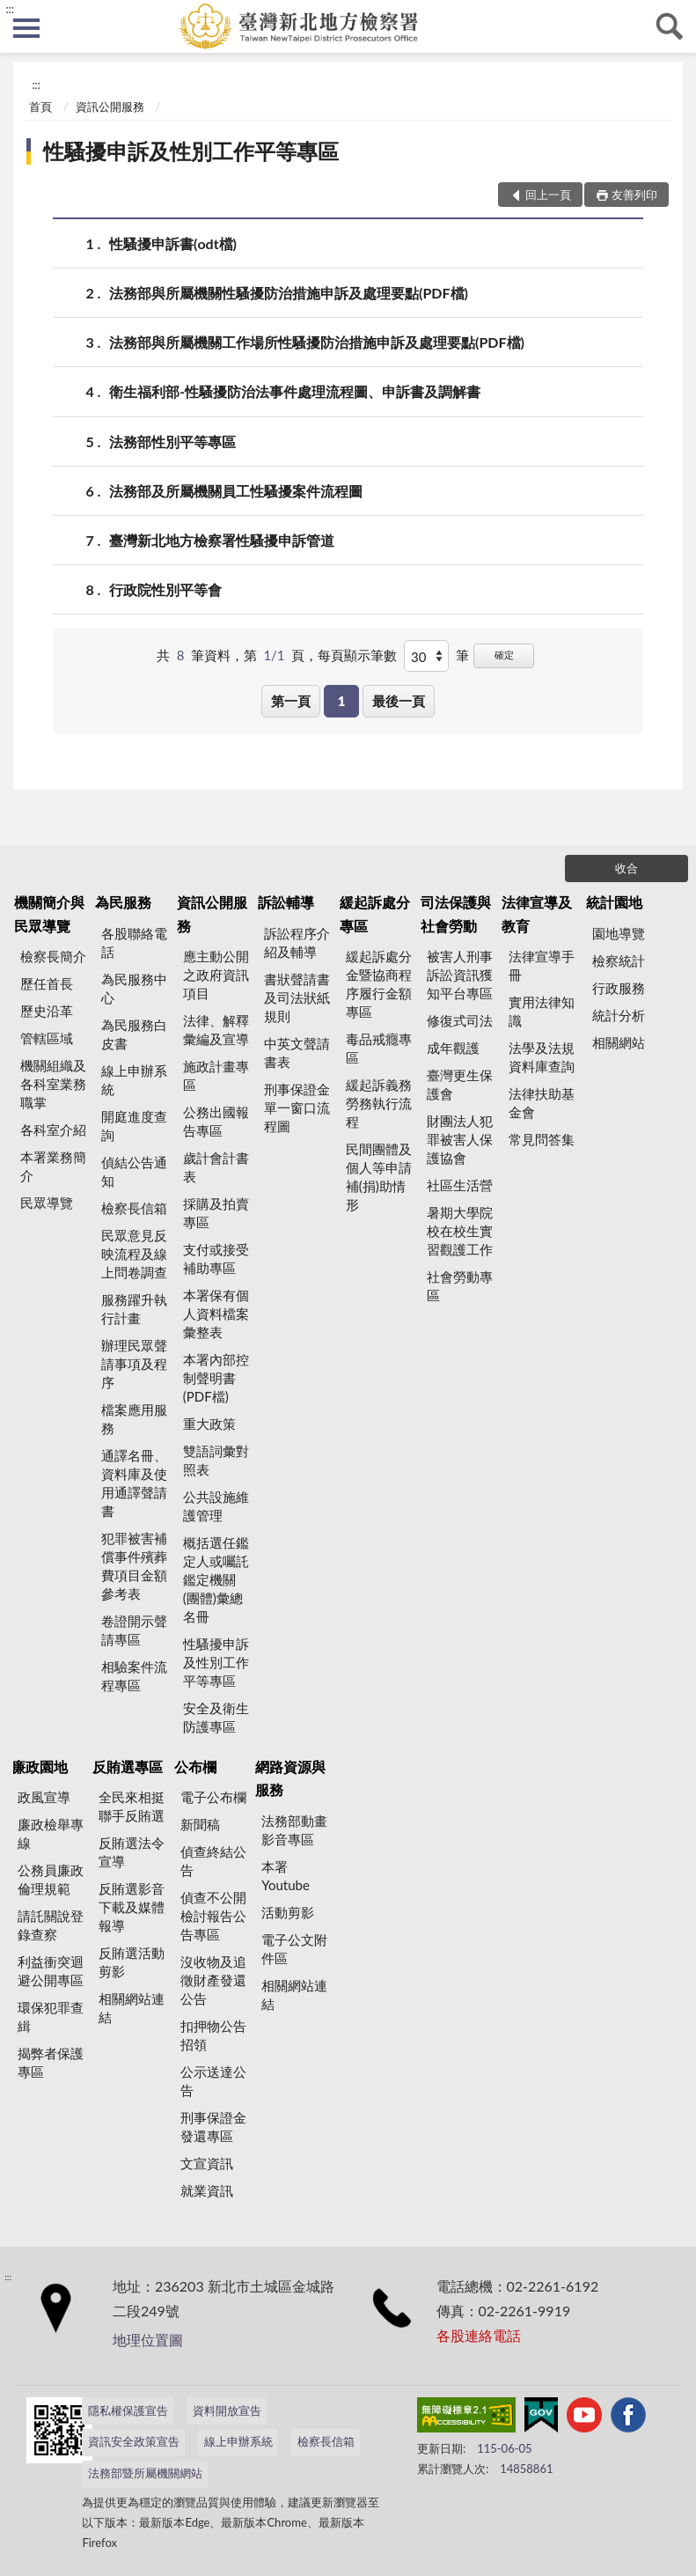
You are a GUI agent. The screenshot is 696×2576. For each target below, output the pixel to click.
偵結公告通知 (134, 1171)
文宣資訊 (206, 2163)
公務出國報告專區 (216, 1121)
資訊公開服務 (110, 106)
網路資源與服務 (290, 1778)
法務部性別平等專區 (172, 441)
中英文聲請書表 (297, 1052)
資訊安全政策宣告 (133, 2441)
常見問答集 (542, 1139)
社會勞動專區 (460, 1286)
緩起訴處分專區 (375, 913)
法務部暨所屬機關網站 (145, 2473)
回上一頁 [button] (548, 195)
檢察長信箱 (134, 1208)
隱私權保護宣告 (128, 2410)
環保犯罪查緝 (51, 2016)
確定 (504, 654)
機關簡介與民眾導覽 (49, 913)
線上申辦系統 (134, 1080)
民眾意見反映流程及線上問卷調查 (134, 1253)
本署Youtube (285, 1875)
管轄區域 (46, 1038)
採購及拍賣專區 (216, 1213)
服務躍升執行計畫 (134, 1309)
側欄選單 (26, 28)
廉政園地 (39, 1766)
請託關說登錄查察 (51, 1925)
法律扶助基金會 (542, 1103)
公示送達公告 (213, 2081)
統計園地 (614, 902)
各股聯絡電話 (134, 942)
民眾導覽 (46, 1203)
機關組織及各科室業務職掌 (53, 1083)
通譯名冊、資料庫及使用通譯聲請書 (134, 1483)
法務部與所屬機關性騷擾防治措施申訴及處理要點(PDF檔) (288, 293)
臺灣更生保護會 (460, 1084)
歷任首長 (46, 983)
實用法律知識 (542, 1011)
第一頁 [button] (291, 701)
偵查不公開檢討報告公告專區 (213, 1915)
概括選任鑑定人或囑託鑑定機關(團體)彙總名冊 (216, 1579)
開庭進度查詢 (134, 1125)
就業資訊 (206, 2190)
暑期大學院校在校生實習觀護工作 (460, 1230)
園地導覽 (618, 933)
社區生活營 (460, 1185)
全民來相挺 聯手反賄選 (132, 1806)
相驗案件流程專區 (134, 1676)
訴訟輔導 (286, 902)
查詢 (669, 26)
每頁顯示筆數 (357, 655)
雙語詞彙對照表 (216, 1460)
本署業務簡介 (53, 1166)
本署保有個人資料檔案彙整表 (216, 1313)
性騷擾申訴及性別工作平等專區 (191, 151)
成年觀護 (453, 1048)
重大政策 (209, 1424)
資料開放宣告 (227, 2410)
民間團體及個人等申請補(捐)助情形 (379, 1176)
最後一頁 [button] (398, 701)
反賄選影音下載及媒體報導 (132, 1906)
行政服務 (618, 988)
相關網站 (618, 1042)
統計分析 (618, 1015)
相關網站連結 (132, 2008)
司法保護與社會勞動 (456, 913)
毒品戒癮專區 (379, 1048)
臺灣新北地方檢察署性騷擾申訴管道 (221, 540)
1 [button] (342, 701)
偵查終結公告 (213, 1861)
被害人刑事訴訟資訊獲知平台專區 (460, 974)
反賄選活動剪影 (132, 1962)
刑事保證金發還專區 (213, 2126)
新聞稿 (200, 1824)
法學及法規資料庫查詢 (542, 1057)
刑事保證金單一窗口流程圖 (297, 1107)
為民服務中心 (134, 988)
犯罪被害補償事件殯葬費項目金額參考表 (134, 1565)
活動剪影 (287, 1912)
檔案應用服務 (134, 1419)
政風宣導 (44, 1797)
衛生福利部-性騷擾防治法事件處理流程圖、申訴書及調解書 (294, 391)
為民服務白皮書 (134, 1034)
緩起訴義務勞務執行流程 (379, 1103)
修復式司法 (460, 1020)
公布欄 (195, 1766)
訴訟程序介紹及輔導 (297, 942)
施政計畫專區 (216, 1075)
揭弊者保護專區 (51, 2062)
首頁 (40, 106)
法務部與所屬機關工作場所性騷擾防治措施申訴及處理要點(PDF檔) (316, 342)
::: (9, 9)
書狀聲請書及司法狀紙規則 (297, 997)
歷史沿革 (46, 1011)
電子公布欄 (213, 1797)
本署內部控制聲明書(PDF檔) (216, 1377)
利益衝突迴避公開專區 (51, 1971)
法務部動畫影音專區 (294, 1830)
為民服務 (123, 902)
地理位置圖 (148, 2339)
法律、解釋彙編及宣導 (216, 1029)
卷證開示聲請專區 (134, 1630)
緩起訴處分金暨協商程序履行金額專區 (379, 983)
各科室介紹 (53, 1129)
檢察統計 (618, 960)
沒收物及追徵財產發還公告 (213, 1980)
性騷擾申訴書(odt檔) (173, 243)
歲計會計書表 (216, 1167)
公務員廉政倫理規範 (51, 1879)
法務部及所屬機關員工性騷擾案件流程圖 (236, 491)
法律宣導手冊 (542, 965)
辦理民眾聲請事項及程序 (134, 1363)
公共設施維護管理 (216, 1506)
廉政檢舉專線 (51, 1833)
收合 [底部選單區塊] (626, 868)
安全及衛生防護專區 (216, 1717)
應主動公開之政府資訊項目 (216, 974)
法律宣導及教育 (537, 913)
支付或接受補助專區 (216, 1258)
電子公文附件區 (294, 1949)
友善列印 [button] (634, 195)
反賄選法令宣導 (132, 1852)
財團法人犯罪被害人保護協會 (460, 1139)
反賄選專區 (127, 1766)
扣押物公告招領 (213, 2035)
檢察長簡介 (53, 956)
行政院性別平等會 (165, 589)
